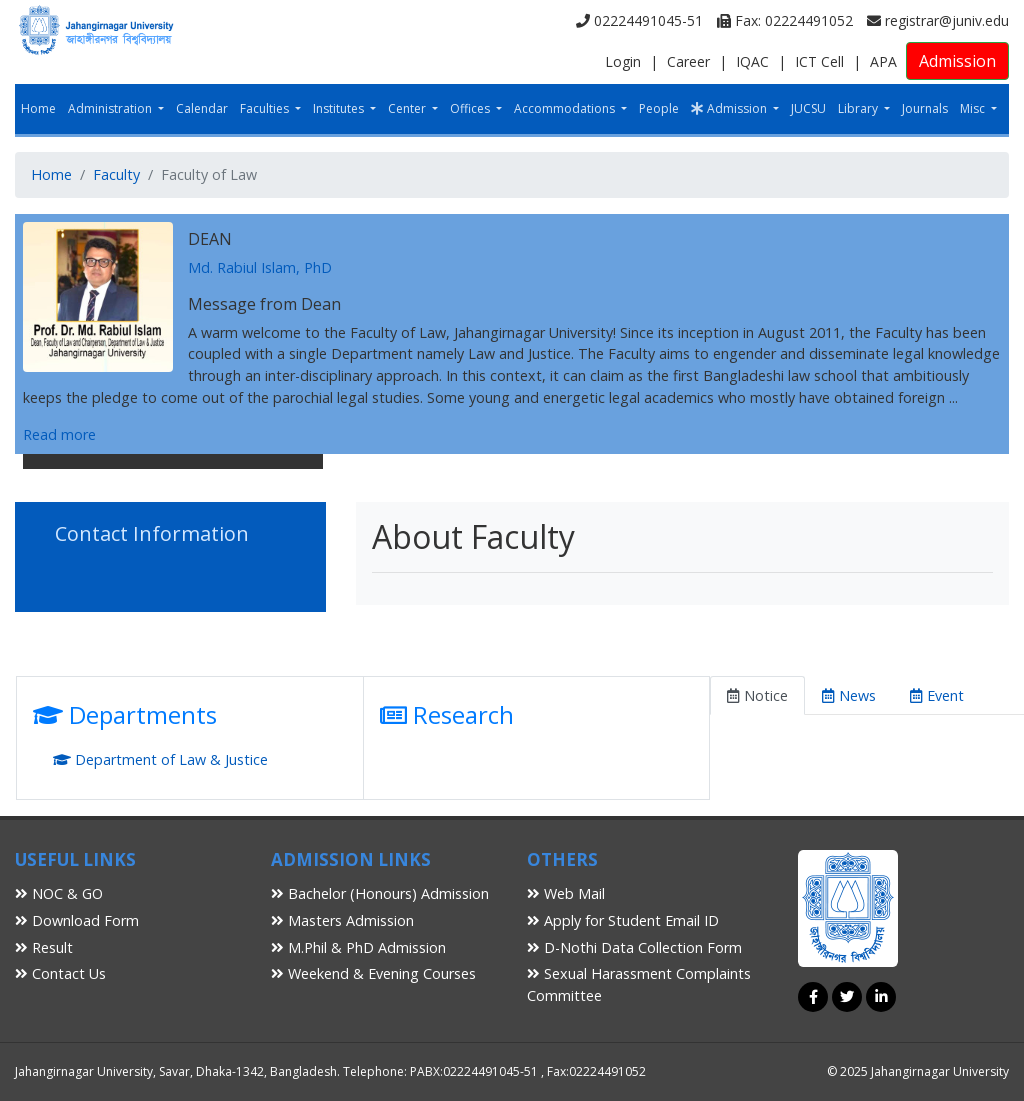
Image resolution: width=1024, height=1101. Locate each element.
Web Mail (566, 893)
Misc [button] (974, 108)
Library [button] (859, 108)
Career (688, 61)
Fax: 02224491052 (785, 20)
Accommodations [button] (566, 108)
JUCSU (808, 108)
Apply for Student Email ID (623, 920)
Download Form (77, 920)
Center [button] (408, 108)
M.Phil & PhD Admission (358, 947)
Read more (59, 434)
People (659, 108)
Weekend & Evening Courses (373, 973)
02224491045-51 (639, 20)
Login (623, 61)
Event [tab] (937, 695)
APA (883, 61)
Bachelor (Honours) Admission (380, 893)
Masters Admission (342, 920)
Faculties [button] (266, 108)
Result (44, 947)
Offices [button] (471, 108)
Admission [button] (730, 108)
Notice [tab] (757, 695)
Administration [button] (111, 108)
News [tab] (849, 695)
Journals (925, 108)
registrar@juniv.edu (938, 20)
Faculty (116, 174)
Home (38, 108)
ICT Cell (819, 61)
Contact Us (60, 973)
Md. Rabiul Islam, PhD (260, 267)
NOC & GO (59, 893)
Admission (957, 61)
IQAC (752, 61)
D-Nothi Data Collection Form (634, 947)
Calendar (202, 108)
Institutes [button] (340, 108)
